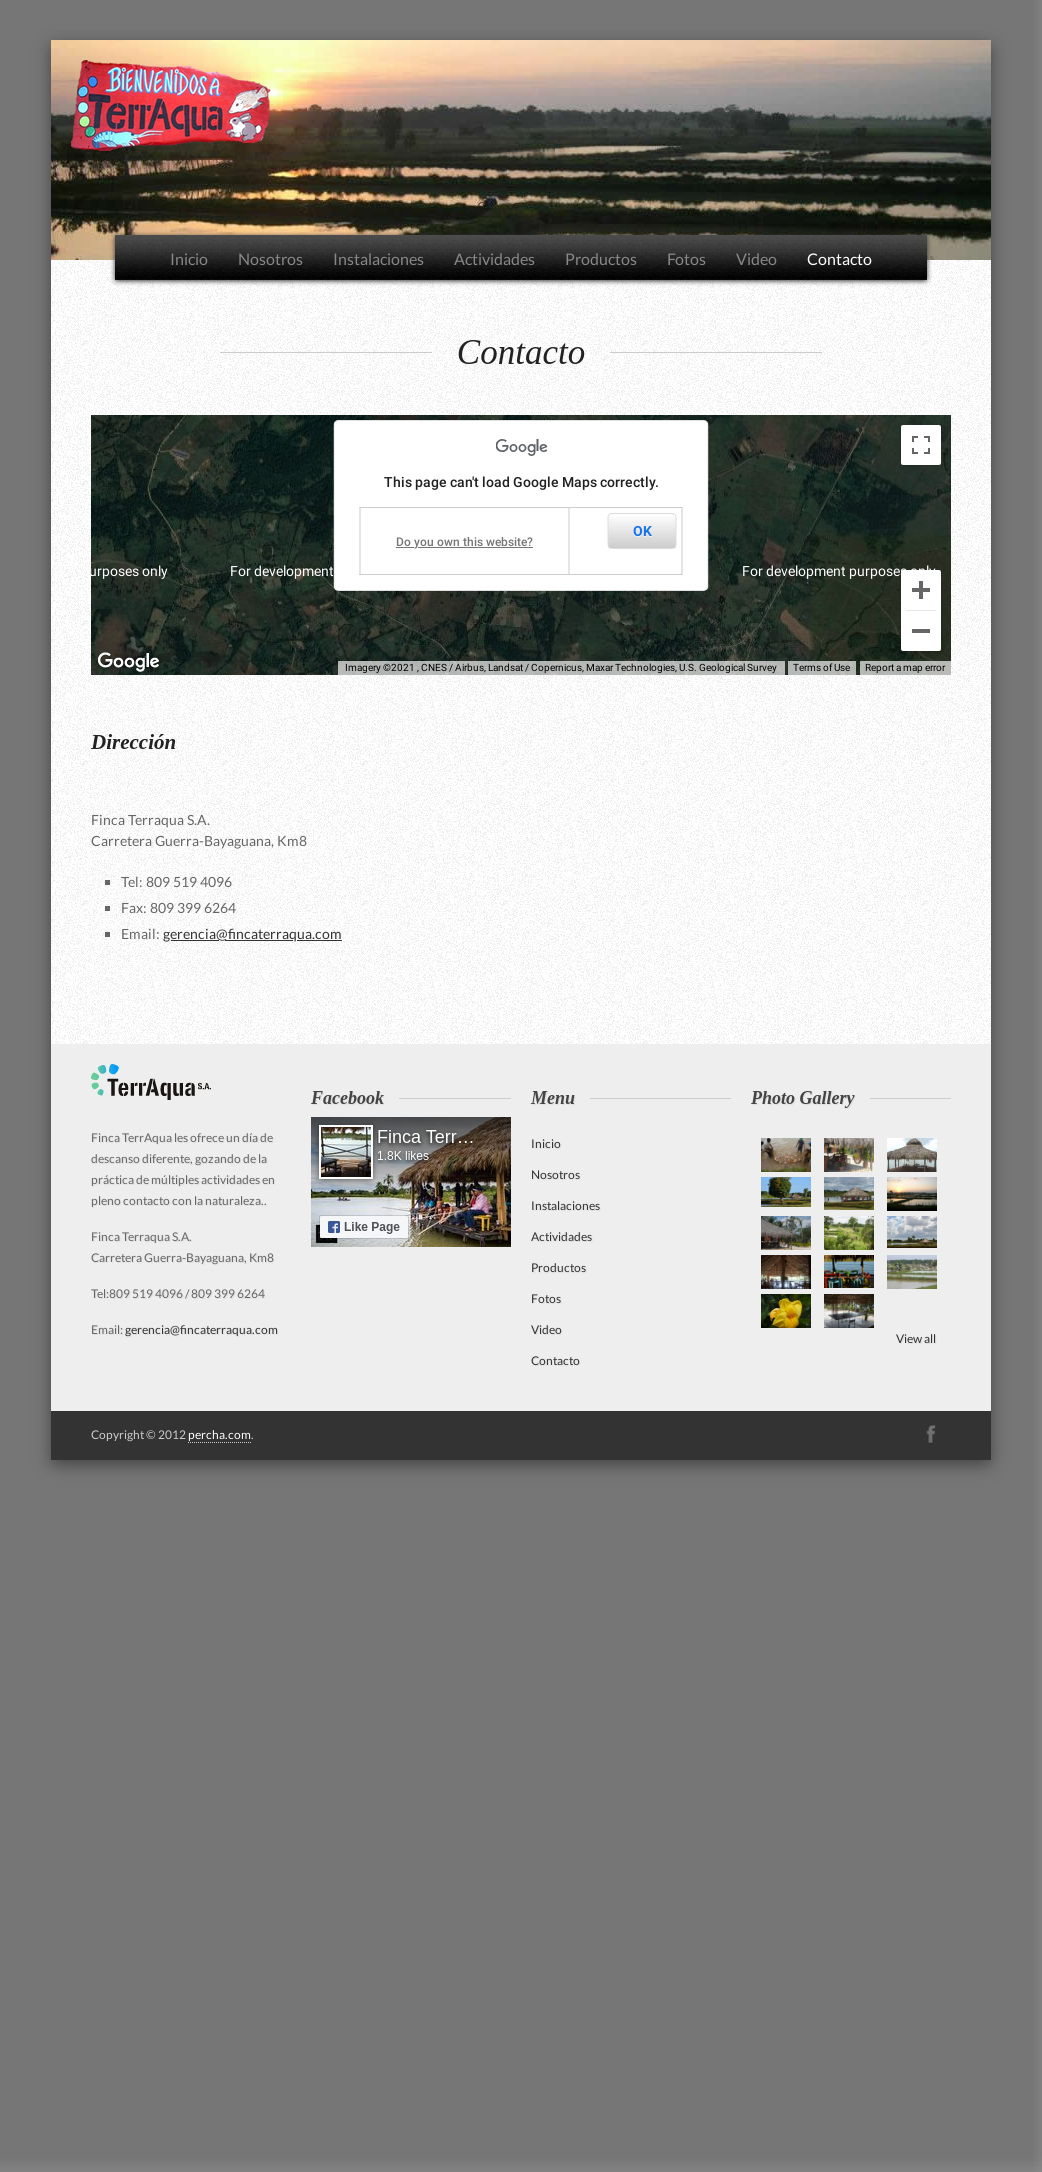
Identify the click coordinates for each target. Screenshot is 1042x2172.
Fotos (686, 258)
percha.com (219, 1434)
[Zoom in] (921, 590)
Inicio (189, 258)
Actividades (494, 258)
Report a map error (905, 667)
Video (756, 258)
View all (916, 1338)
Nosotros (270, 258)
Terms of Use (821, 667)
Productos (601, 258)
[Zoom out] (921, 631)
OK (642, 531)
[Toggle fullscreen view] (921, 445)
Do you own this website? (464, 542)
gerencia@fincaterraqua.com (252, 933)
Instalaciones (378, 258)
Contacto (839, 258)
